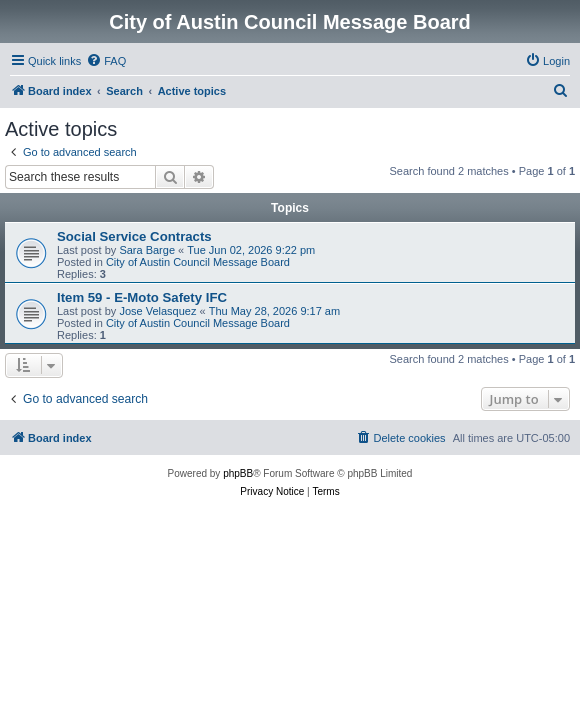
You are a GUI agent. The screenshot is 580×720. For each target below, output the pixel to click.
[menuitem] (106, 61)
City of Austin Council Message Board (198, 262)
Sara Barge (147, 250)
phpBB (238, 473)
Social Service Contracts (134, 236)
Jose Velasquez (157, 311)
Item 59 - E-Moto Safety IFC (142, 297)
